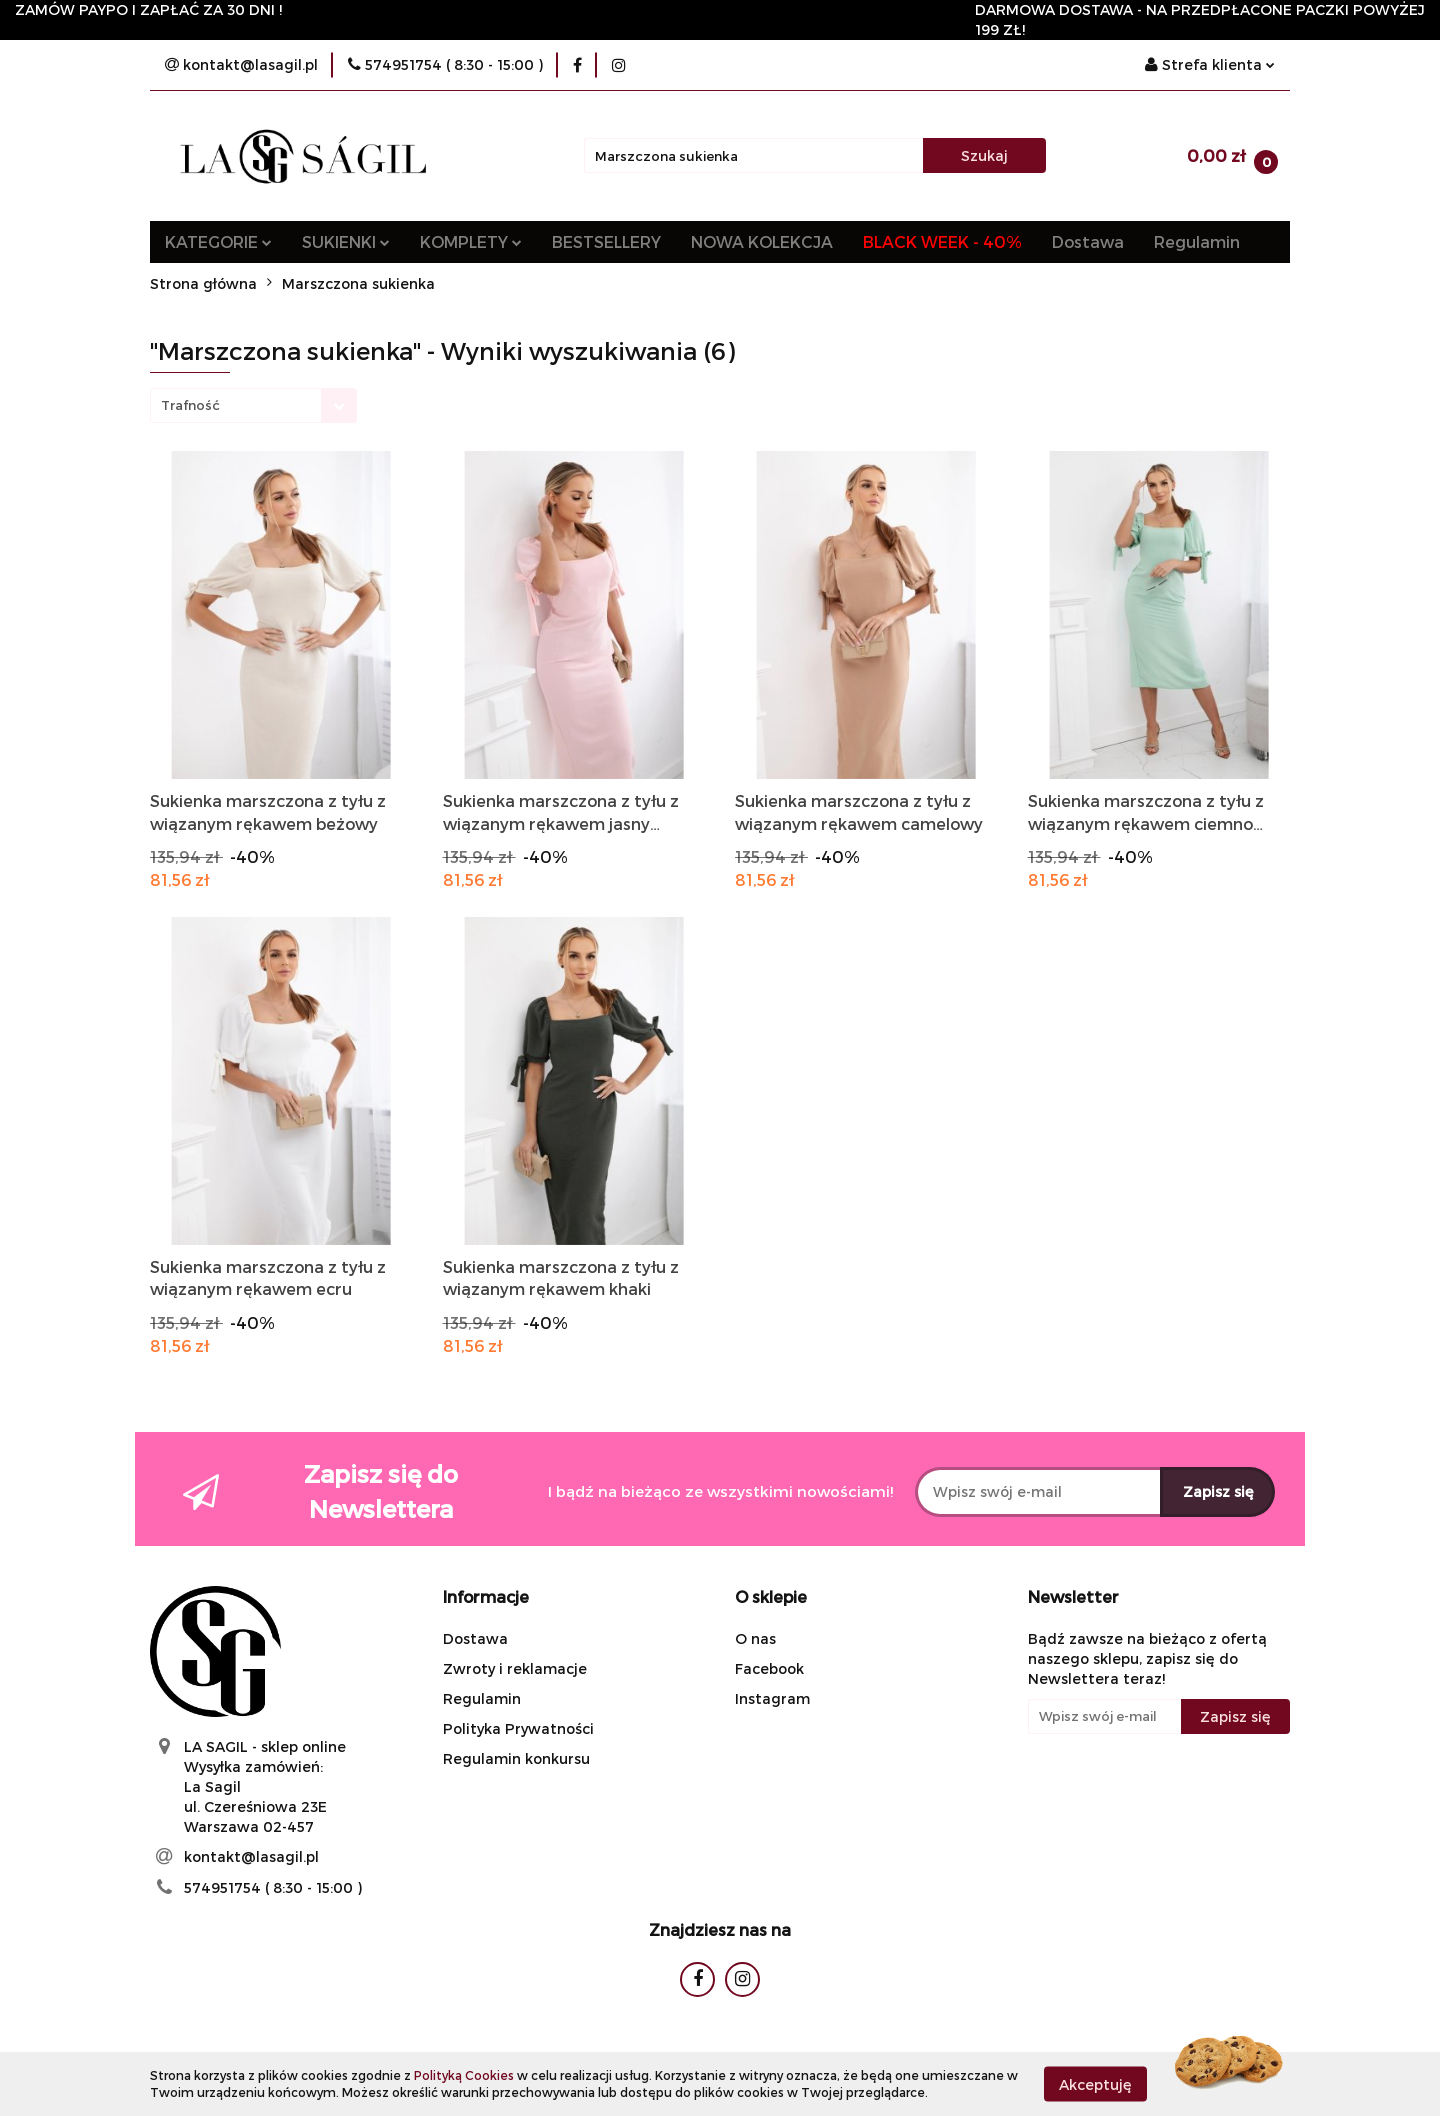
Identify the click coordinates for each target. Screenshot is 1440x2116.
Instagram (772, 1698)
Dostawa (1088, 241)
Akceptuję (1095, 2083)
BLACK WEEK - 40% (942, 241)
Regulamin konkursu (516, 1758)
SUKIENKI (346, 241)
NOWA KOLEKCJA (762, 241)
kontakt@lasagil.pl (251, 1856)
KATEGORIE (218, 241)
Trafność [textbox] (190, 405)
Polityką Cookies (464, 2075)
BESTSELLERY (606, 241)
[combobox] (253, 405)
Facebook (769, 1668)
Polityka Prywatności (518, 1728)
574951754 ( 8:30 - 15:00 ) (273, 1887)
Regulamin (1197, 241)
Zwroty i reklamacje (515, 1668)
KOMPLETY (471, 241)
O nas (755, 1638)
